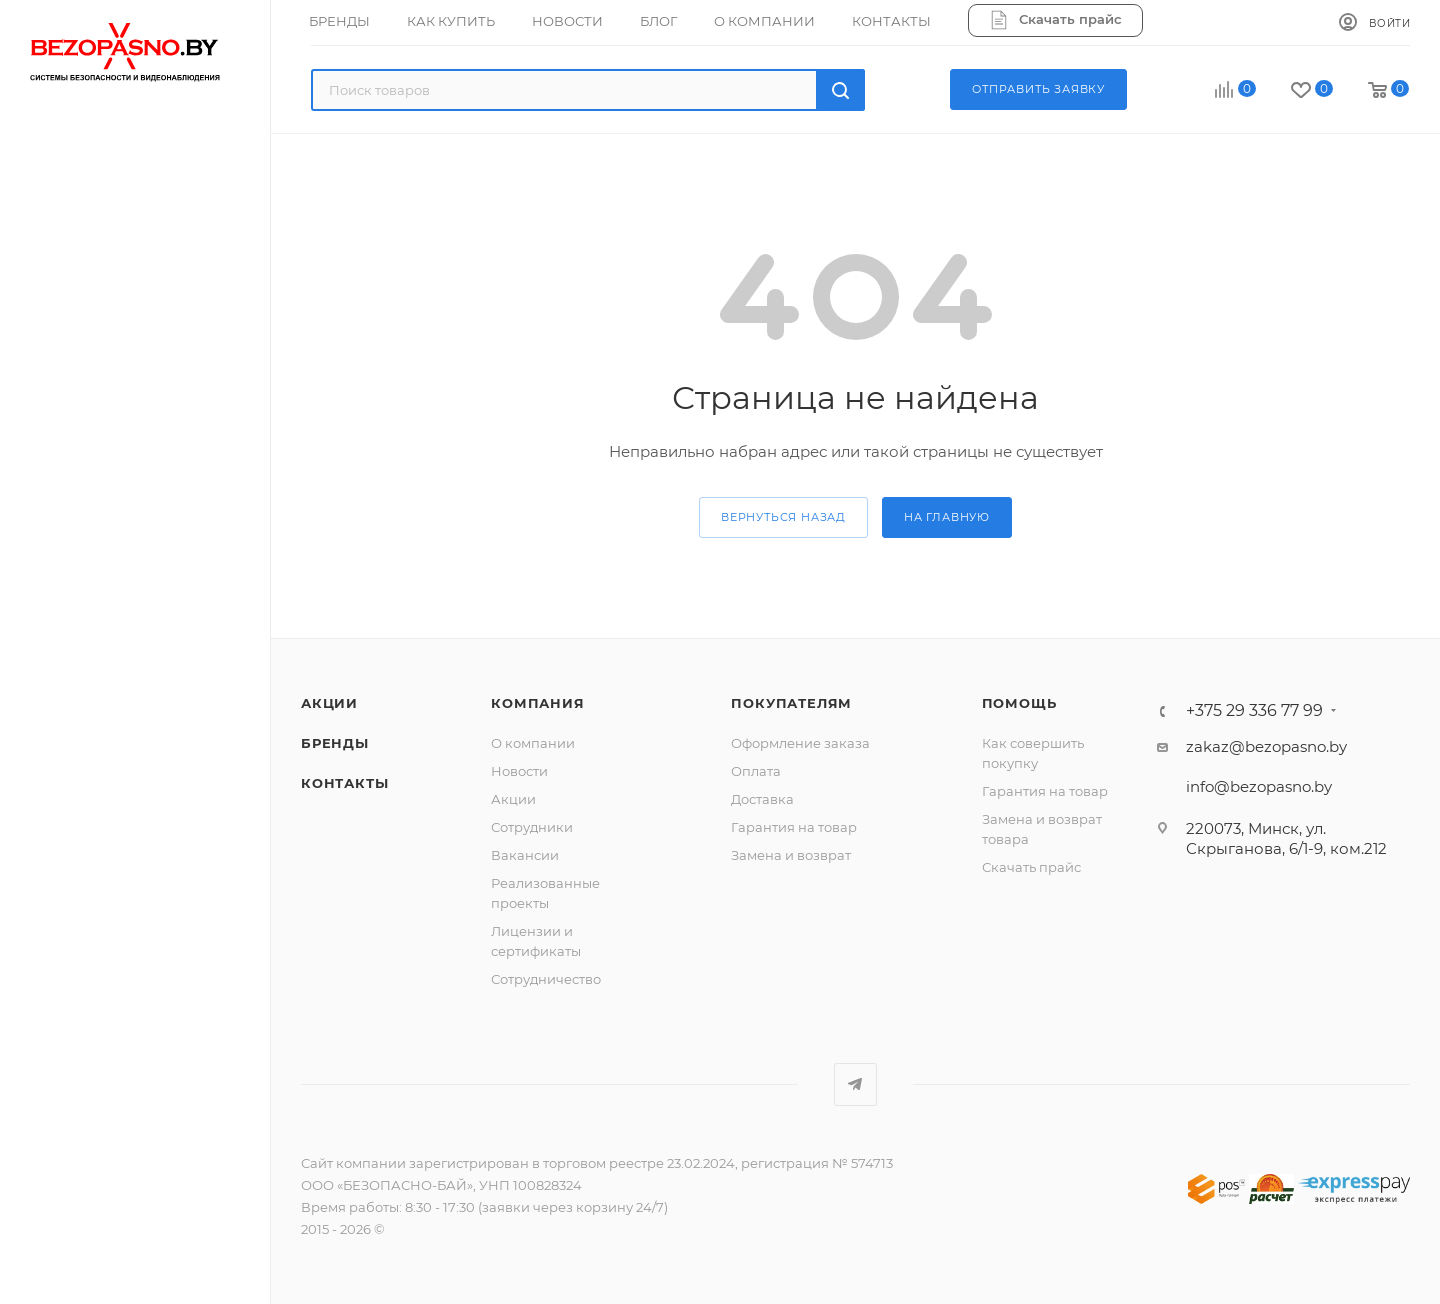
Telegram (855, 1084)
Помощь (1019, 703)
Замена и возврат (791, 855)
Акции (329, 703)
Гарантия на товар (794, 827)
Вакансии (525, 855)
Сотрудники (532, 827)
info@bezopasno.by (1259, 786)
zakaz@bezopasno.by (1266, 746)
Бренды (335, 743)
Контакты (344, 783)
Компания (537, 703)
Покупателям (791, 703)
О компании (533, 743)
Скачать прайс (1031, 867)
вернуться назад (783, 517)
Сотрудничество (546, 979)
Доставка (762, 799)
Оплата (756, 771)
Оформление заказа (800, 743)
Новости (519, 771)
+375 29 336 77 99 (1254, 711)
